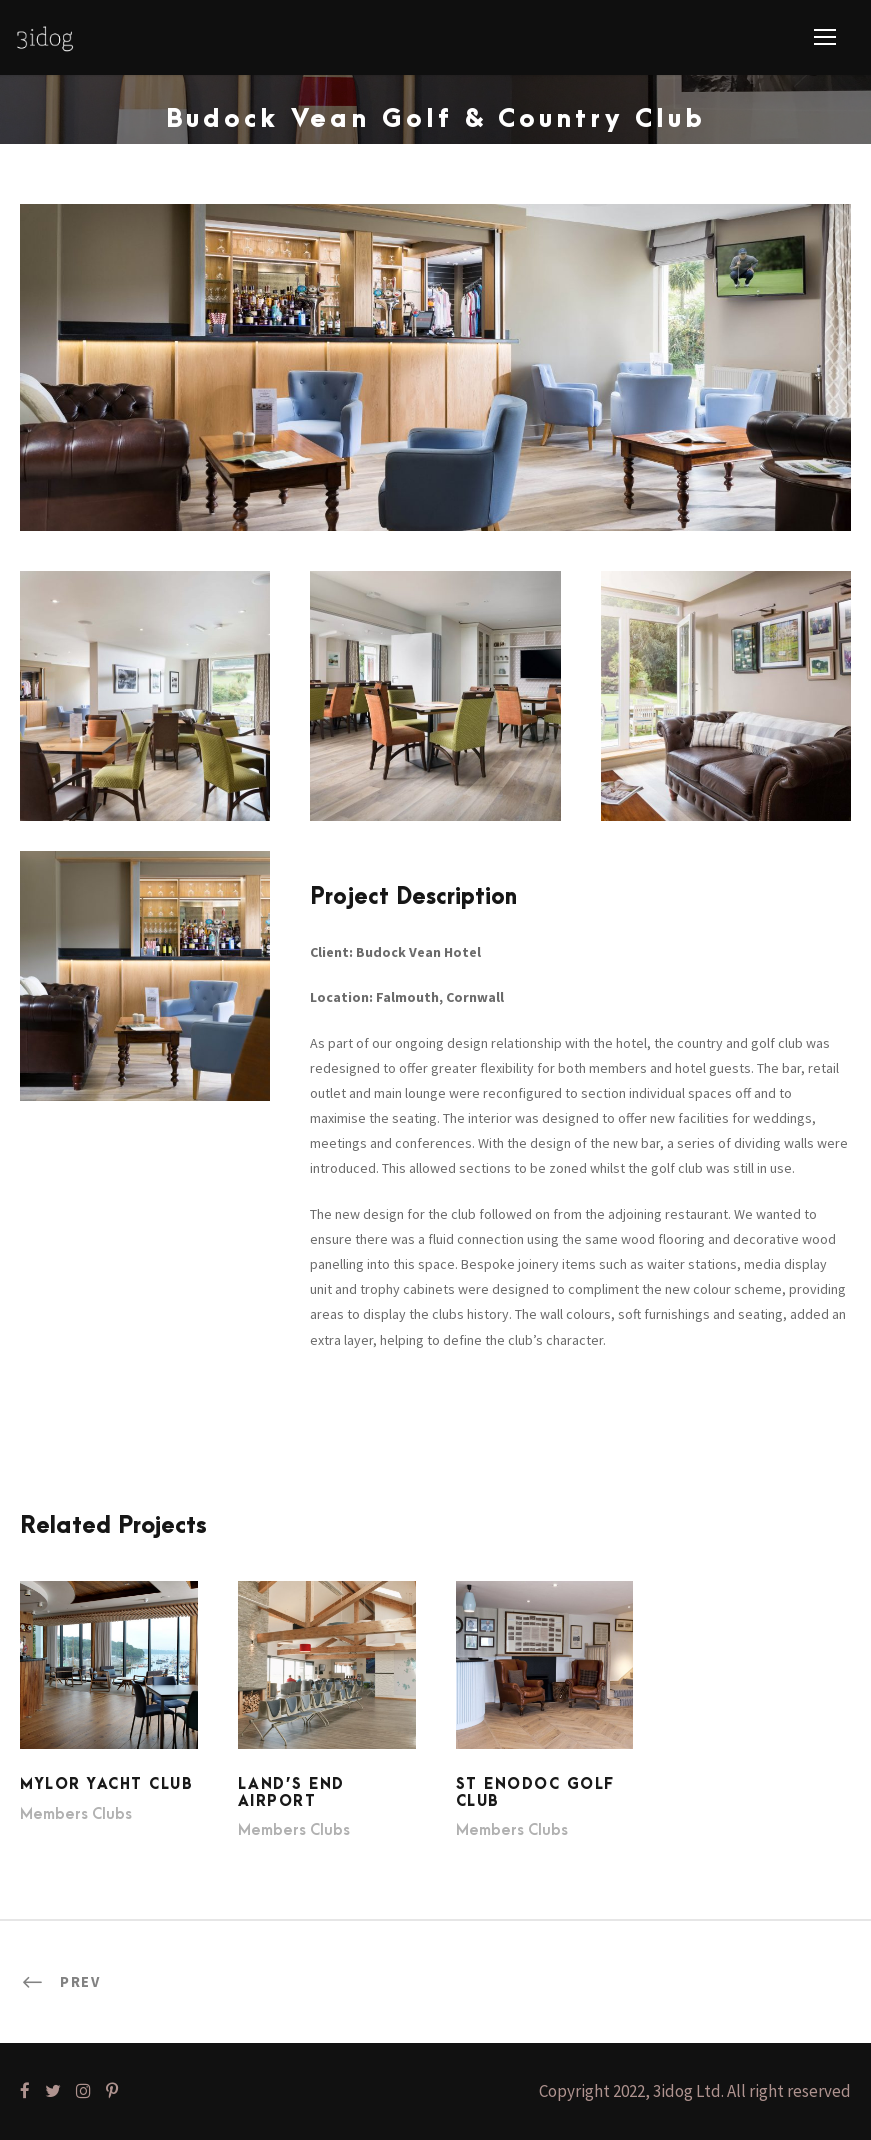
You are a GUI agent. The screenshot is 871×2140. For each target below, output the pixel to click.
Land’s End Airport (291, 1793)
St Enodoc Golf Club (535, 1793)
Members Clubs (76, 1814)
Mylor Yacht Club (106, 1784)
